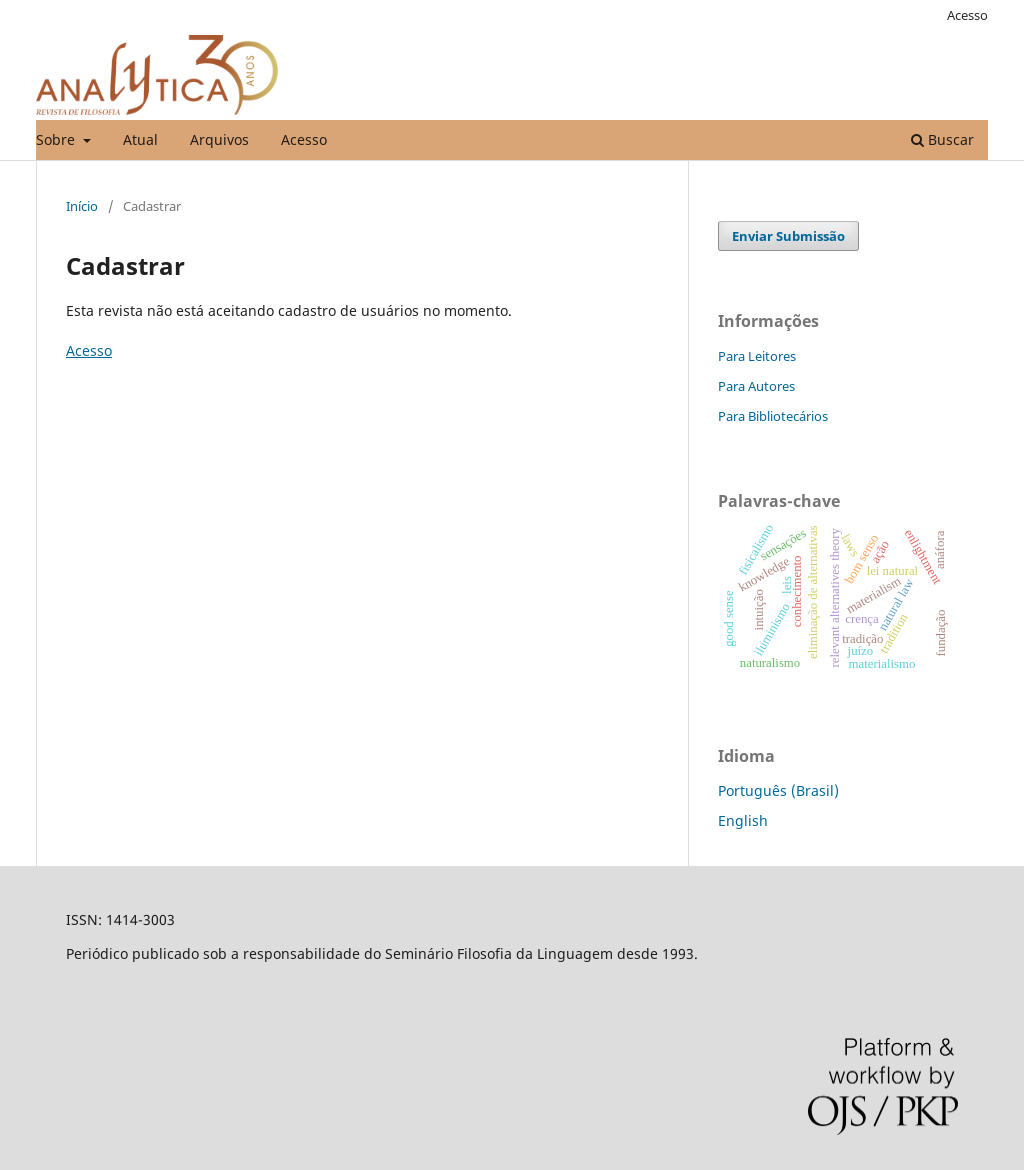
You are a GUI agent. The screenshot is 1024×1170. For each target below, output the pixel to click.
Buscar (942, 139)
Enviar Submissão (788, 236)
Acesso (304, 139)
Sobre (57, 139)
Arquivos (219, 139)
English (743, 820)
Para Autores (756, 386)
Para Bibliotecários (773, 416)
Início (82, 206)
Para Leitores (757, 356)
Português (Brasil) (778, 790)
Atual (140, 139)
